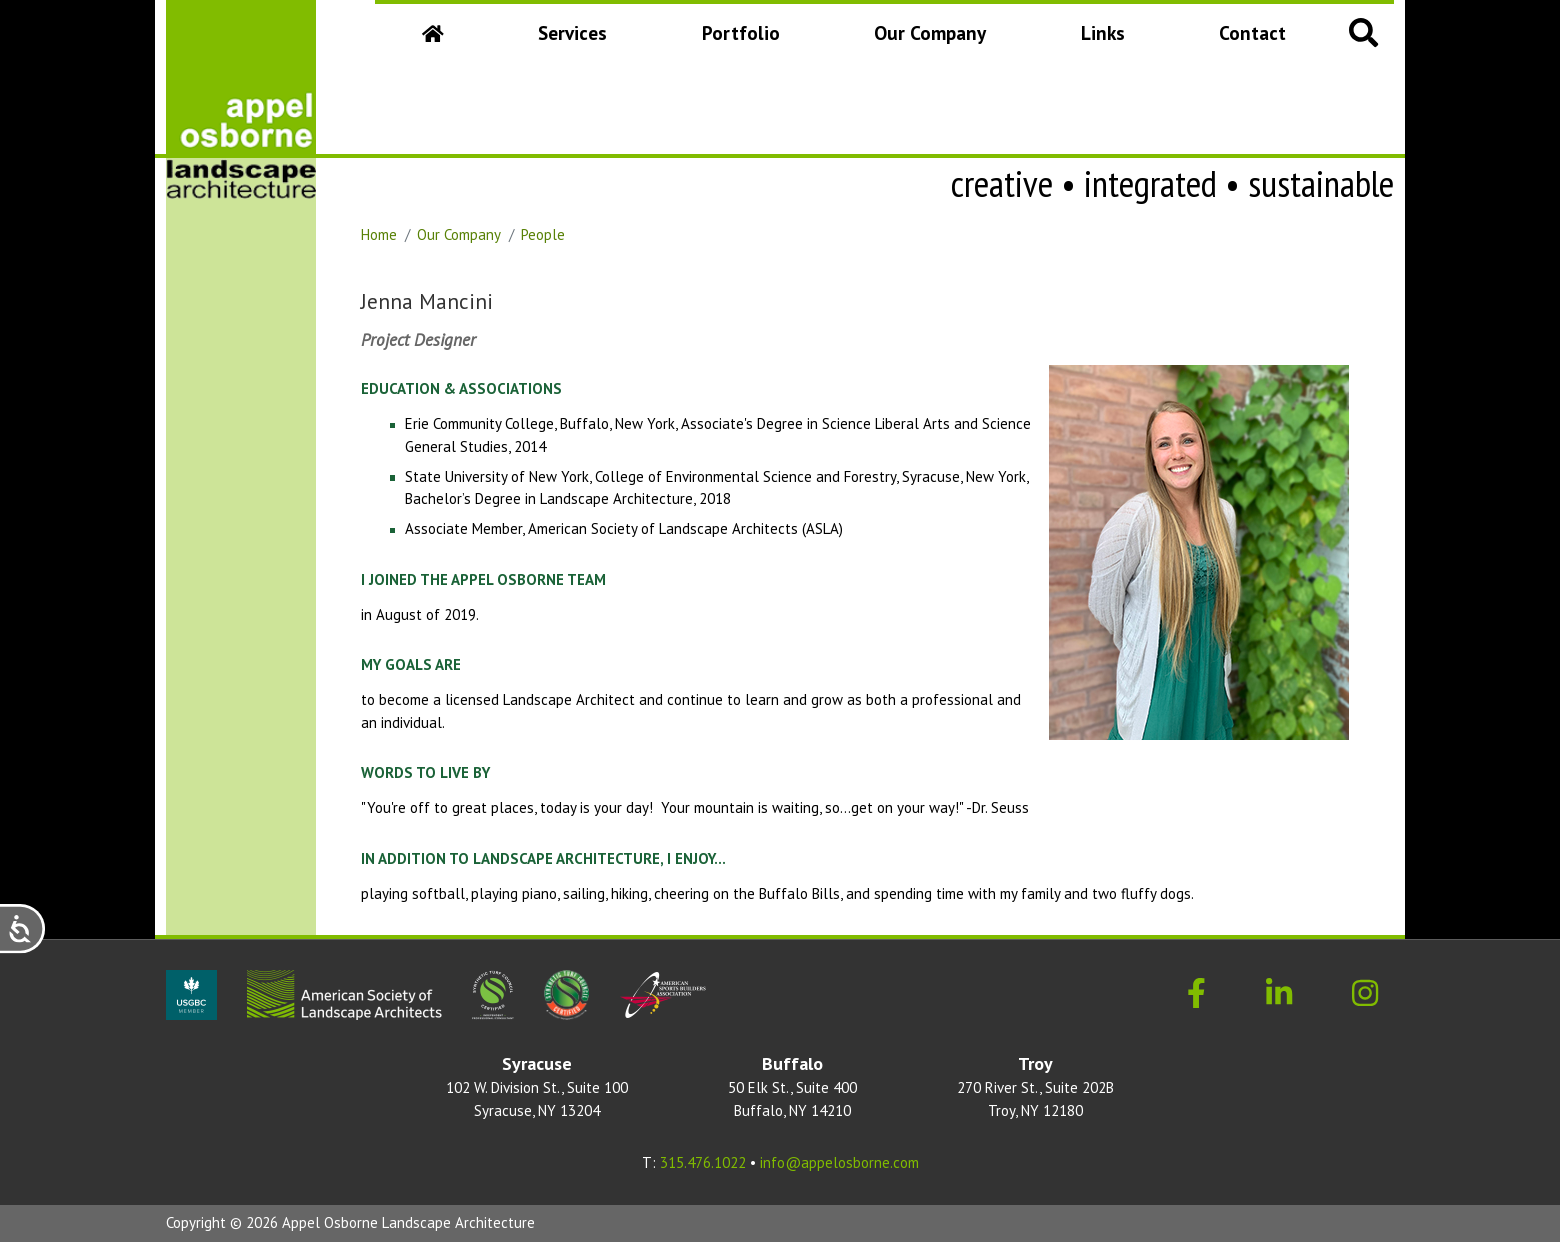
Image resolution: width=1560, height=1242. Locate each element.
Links (1103, 32)
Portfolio (741, 32)
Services (572, 32)
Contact (1252, 32)
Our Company (934, 39)
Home (379, 234)
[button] (1364, 31)
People (543, 234)
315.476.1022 (703, 1162)
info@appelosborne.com (839, 1162)
